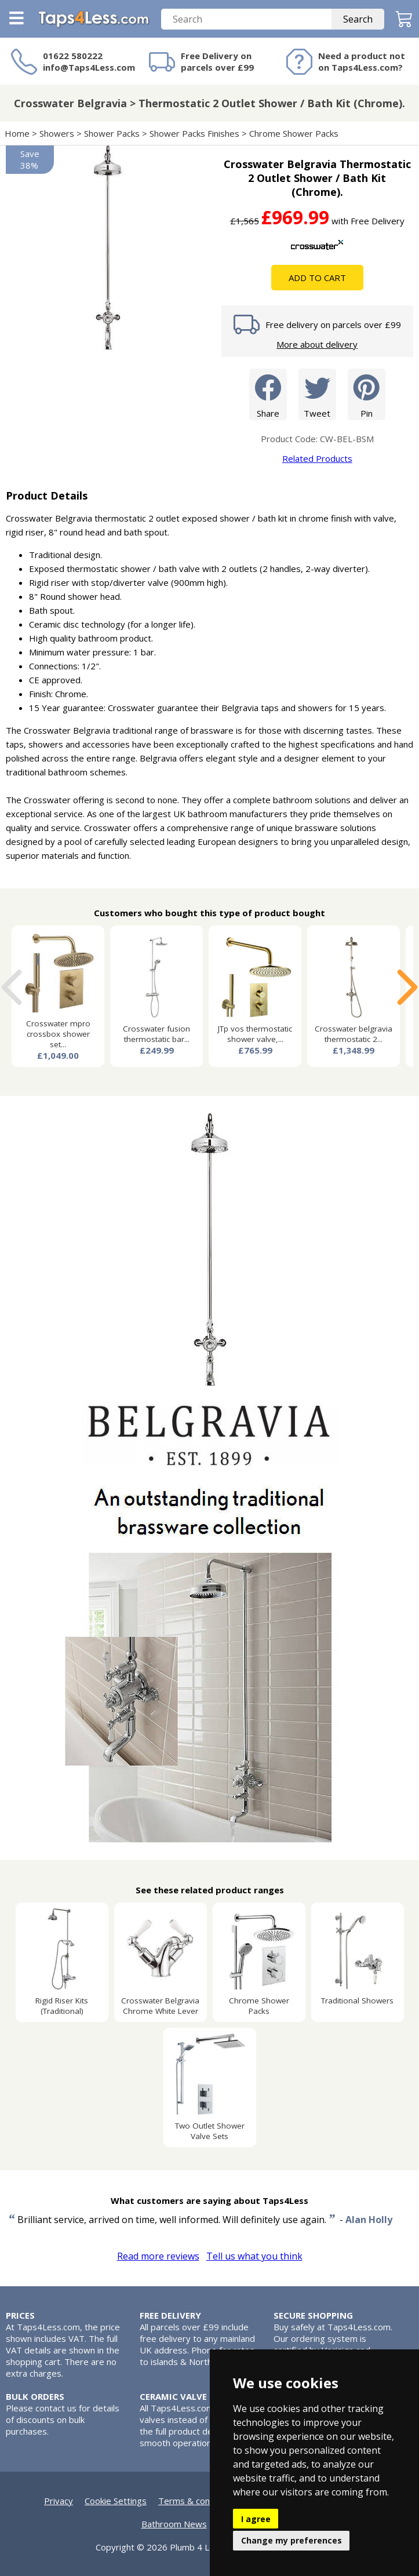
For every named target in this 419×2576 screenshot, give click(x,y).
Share (268, 394)
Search (358, 19)
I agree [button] (256, 2518)
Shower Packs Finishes (194, 133)
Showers (56, 133)
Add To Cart (317, 277)
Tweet (317, 394)
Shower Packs (112, 133)
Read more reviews (158, 2256)
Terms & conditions (197, 2500)
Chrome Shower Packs (293, 133)
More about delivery (317, 344)
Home (17, 133)
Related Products (317, 458)
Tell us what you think (254, 2256)
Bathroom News (174, 2524)
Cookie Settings (116, 2500)
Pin (366, 394)
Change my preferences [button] (291, 2540)
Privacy (58, 2500)
